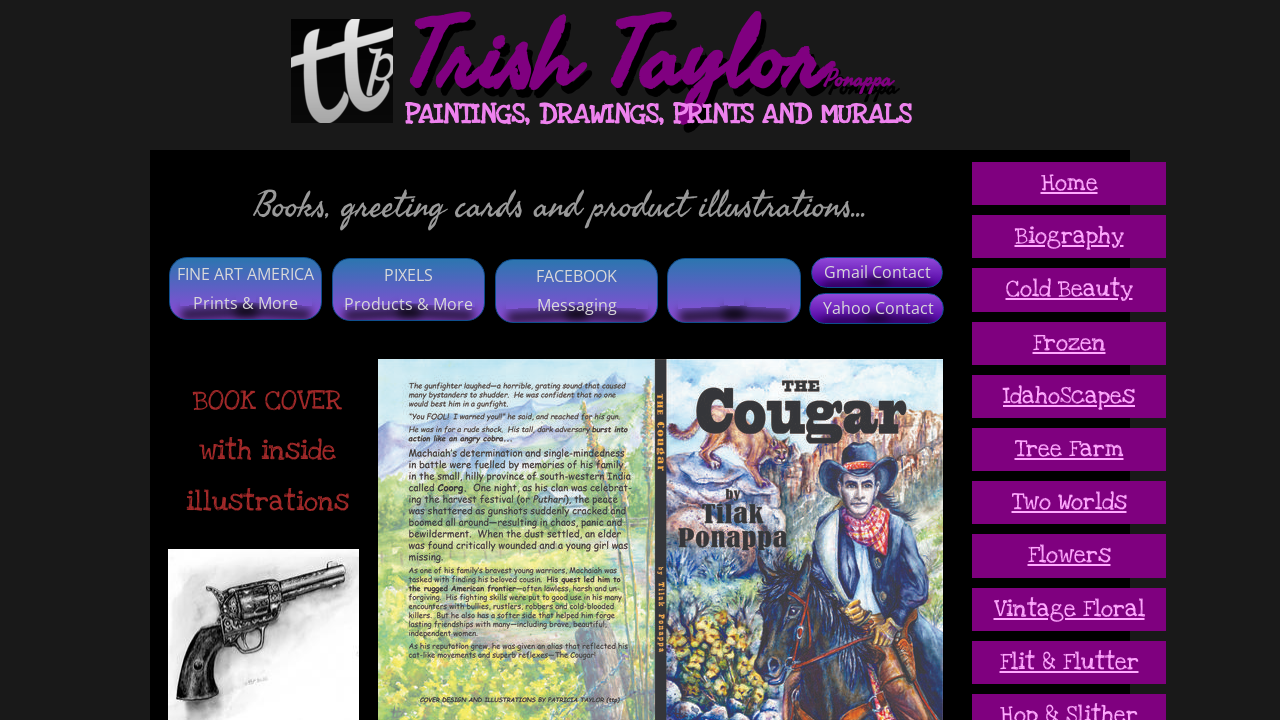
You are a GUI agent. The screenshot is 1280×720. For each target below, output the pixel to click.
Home (1069, 183)
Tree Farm (1069, 449)
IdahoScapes (1069, 396)
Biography (1069, 236)
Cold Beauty (1069, 289)
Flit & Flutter (1069, 662)
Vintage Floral (1069, 609)
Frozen (1069, 343)
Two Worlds (1069, 502)
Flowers (1069, 555)
